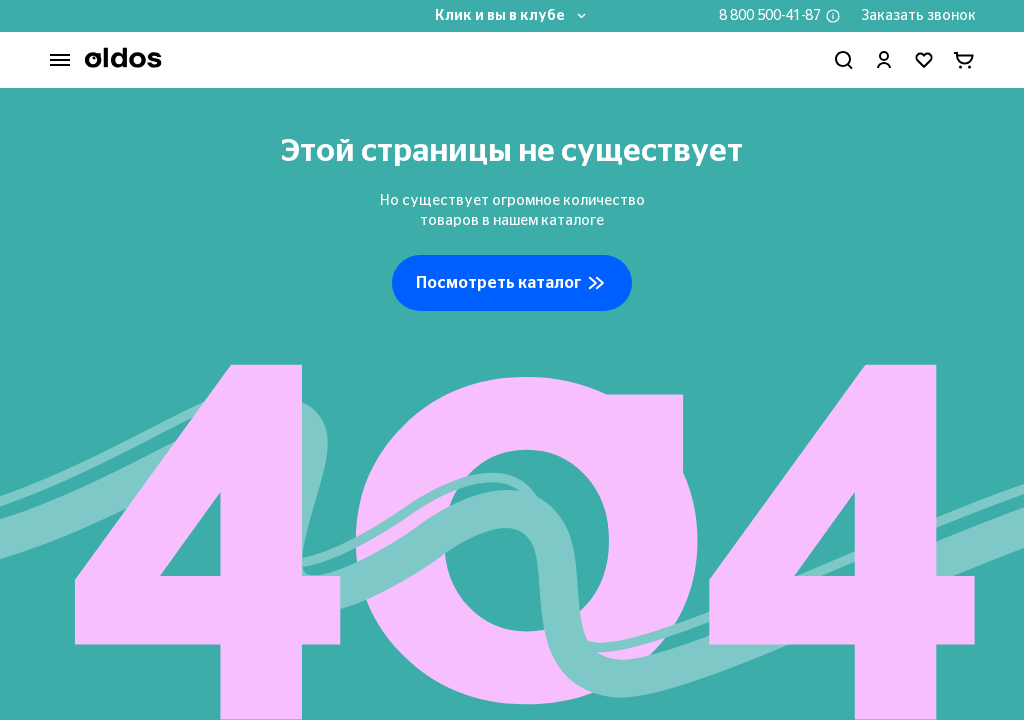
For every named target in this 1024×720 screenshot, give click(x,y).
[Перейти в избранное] (924, 60)
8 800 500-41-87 (770, 16)
